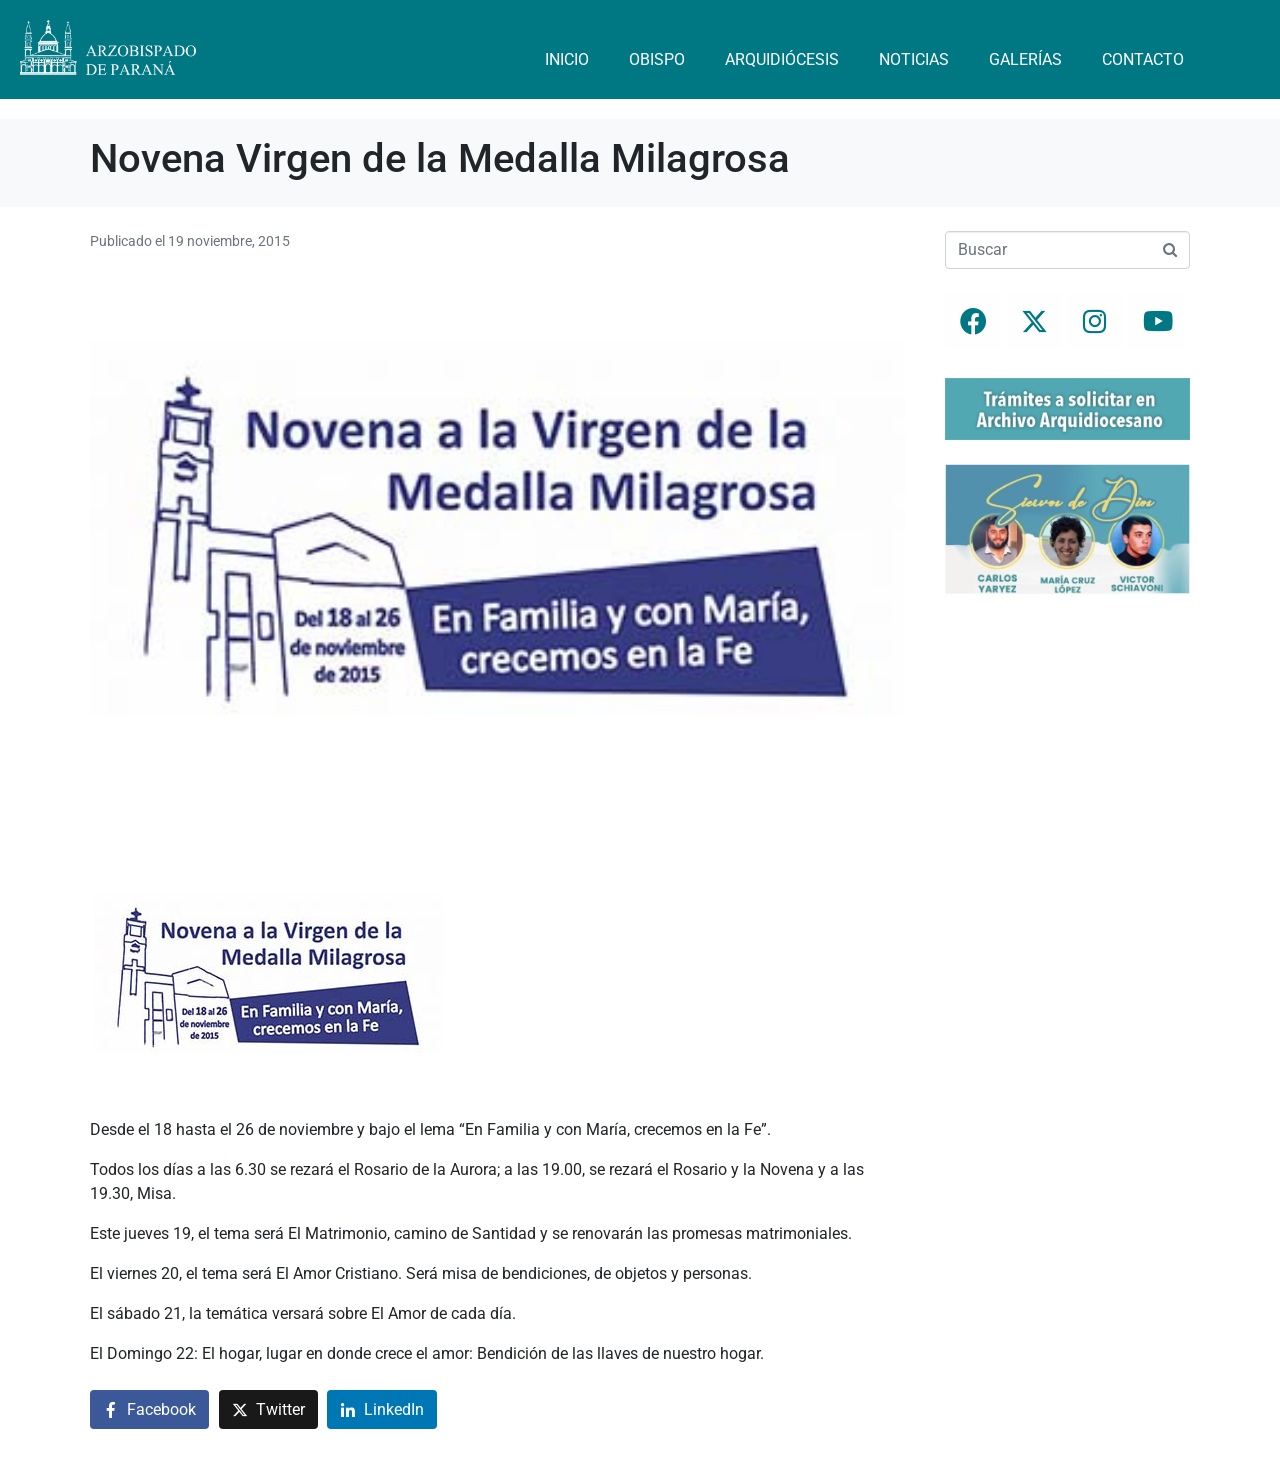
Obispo (657, 59)
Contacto (1143, 59)
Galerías (1025, 59)
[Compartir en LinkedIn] (382, 1409)
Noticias (914, 59)
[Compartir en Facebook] (149, 1409)
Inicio (567, 59)
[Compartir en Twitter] (268, 1409)
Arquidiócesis (782, 59)
